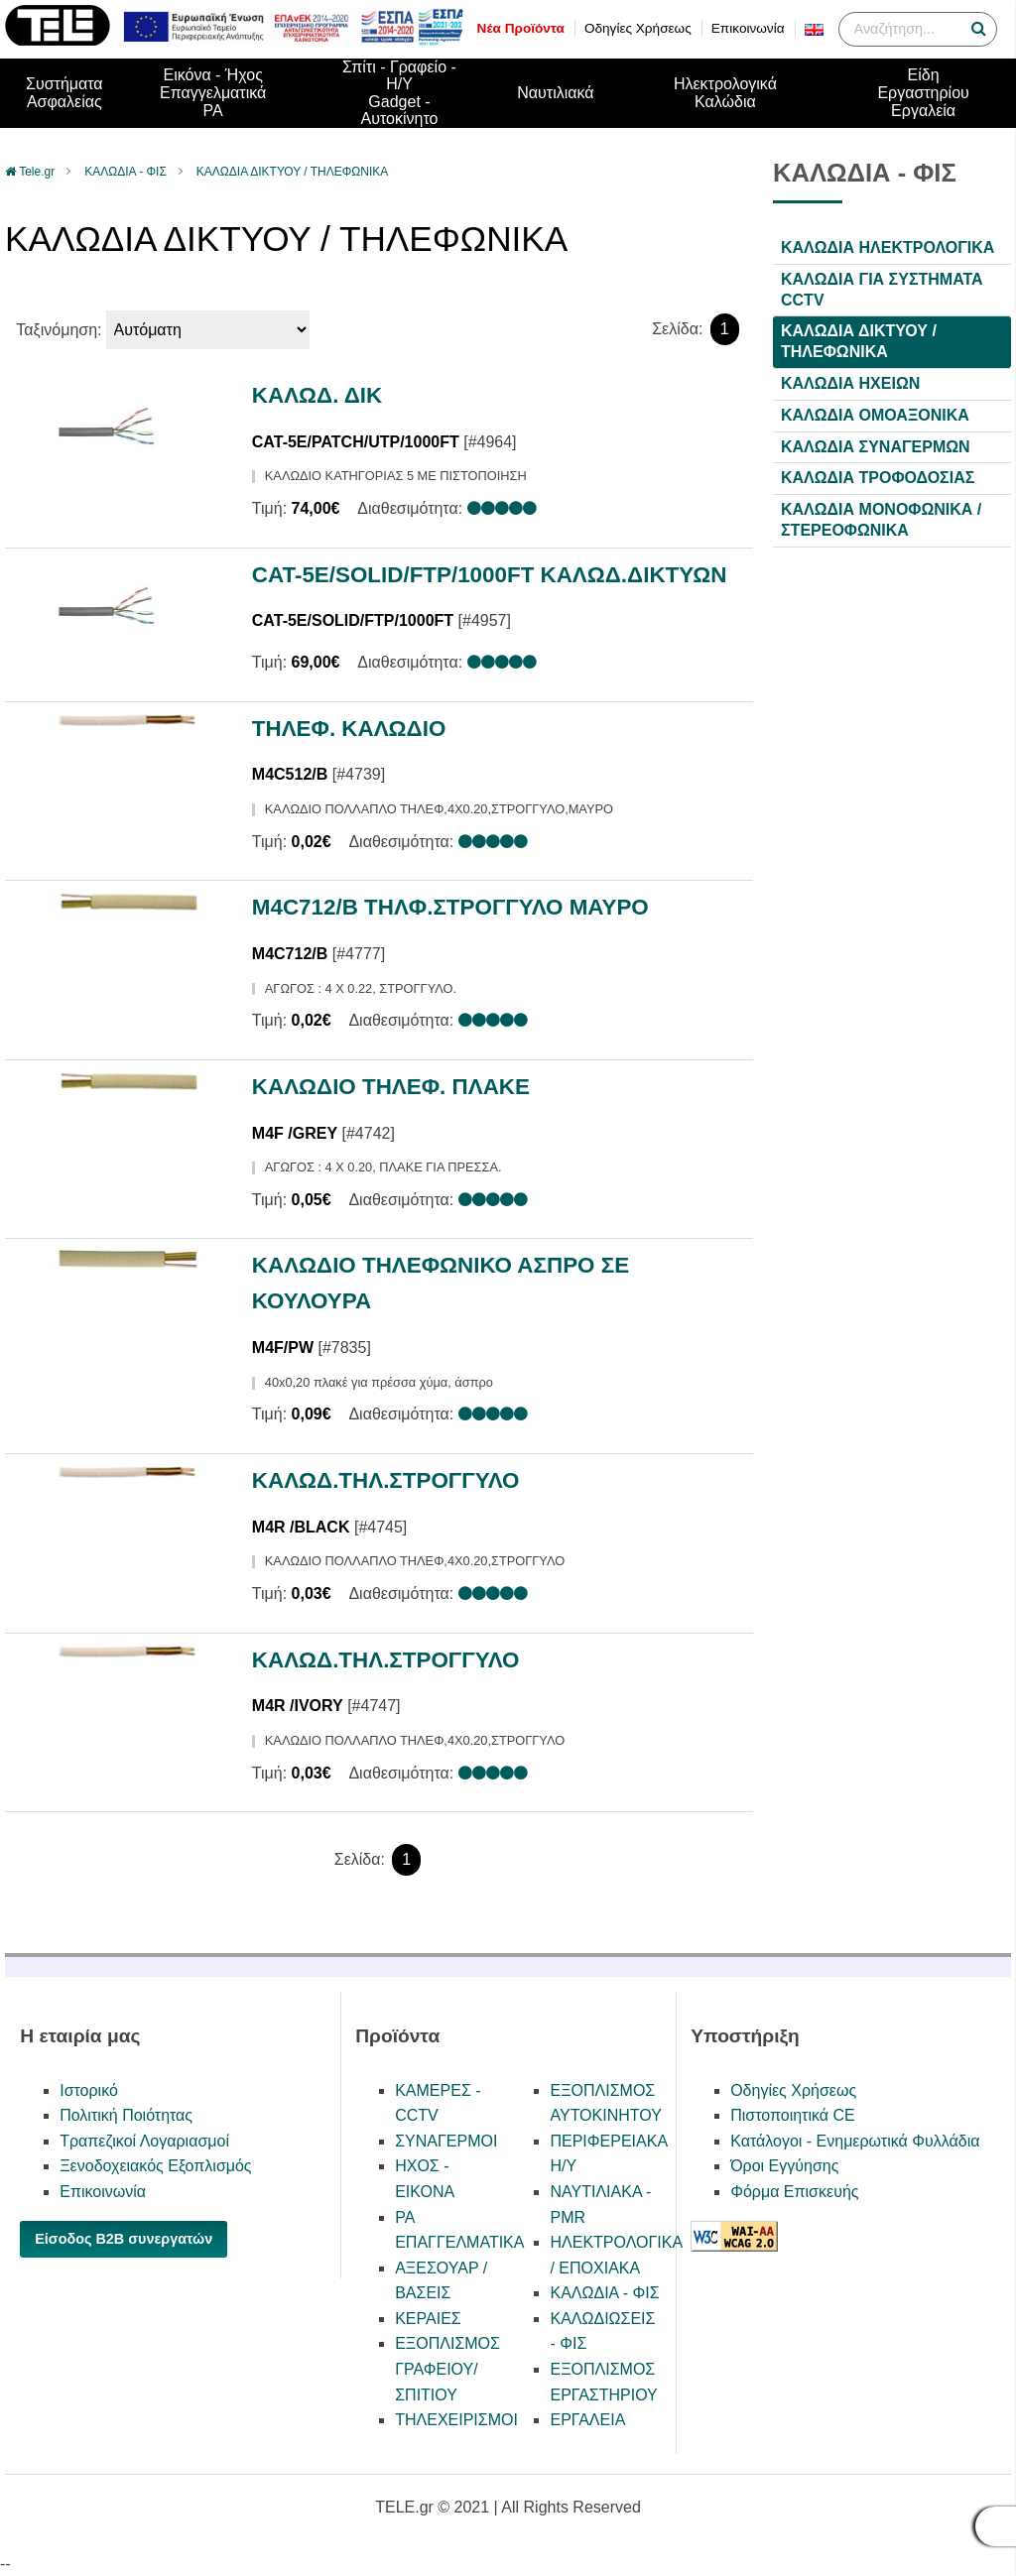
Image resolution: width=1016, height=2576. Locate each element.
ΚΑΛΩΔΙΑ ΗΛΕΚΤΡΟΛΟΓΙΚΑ (887, 247)
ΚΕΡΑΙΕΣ (428, 2318)
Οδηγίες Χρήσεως (638, 28)
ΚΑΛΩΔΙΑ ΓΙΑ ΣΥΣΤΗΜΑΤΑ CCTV (882, 289)
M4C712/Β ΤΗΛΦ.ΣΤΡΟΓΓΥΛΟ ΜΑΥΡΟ (450, 907)
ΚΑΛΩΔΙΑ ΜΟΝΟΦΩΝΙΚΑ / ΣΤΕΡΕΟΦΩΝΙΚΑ (881, 520)
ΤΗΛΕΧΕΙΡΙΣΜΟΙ (456, 2419)
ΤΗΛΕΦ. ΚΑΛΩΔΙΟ (349, 728)
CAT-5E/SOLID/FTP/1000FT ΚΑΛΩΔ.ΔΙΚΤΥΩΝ (489, 574)
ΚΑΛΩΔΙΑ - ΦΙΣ (125, 172)
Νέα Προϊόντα (521, 28)
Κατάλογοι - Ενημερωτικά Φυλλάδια (854, 2141)
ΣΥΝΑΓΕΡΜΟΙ (446, 2141)
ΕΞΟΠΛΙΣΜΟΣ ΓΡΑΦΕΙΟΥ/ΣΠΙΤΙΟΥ (447, 2368)
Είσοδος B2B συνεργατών (123, 2239)
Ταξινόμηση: (58, 329)
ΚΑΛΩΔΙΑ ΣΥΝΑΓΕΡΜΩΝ (875, 446)
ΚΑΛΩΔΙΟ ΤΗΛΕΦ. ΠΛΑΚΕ (391, 1086)
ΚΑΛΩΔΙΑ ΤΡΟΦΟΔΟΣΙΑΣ (877, 477)
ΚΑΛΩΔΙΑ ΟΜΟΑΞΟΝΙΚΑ (875, 415)
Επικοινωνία (748, 28)
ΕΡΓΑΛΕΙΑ (587, 2419)
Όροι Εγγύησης (784, 2165)
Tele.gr (37, 172)
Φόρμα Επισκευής (794, 2191)
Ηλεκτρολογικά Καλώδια (725, 92)
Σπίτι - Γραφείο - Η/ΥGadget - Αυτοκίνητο (399, 93)
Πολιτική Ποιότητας (126, 2115)
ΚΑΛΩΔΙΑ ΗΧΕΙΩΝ (850, 383)
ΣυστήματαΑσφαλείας (64, 92)
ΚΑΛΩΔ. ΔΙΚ (317, 395)
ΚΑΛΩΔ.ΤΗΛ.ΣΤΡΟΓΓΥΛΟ (386, 1480)
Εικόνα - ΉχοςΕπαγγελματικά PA (213, 92)
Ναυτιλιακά (555, 92)
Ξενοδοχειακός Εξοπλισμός (155, 2165)
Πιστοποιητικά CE (792, 2115)
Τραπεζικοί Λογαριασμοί (144, 2141)
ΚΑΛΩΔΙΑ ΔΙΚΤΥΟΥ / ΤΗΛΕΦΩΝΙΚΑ (292, 172)
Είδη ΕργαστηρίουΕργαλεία (922, 92)
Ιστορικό (89, 2090)
